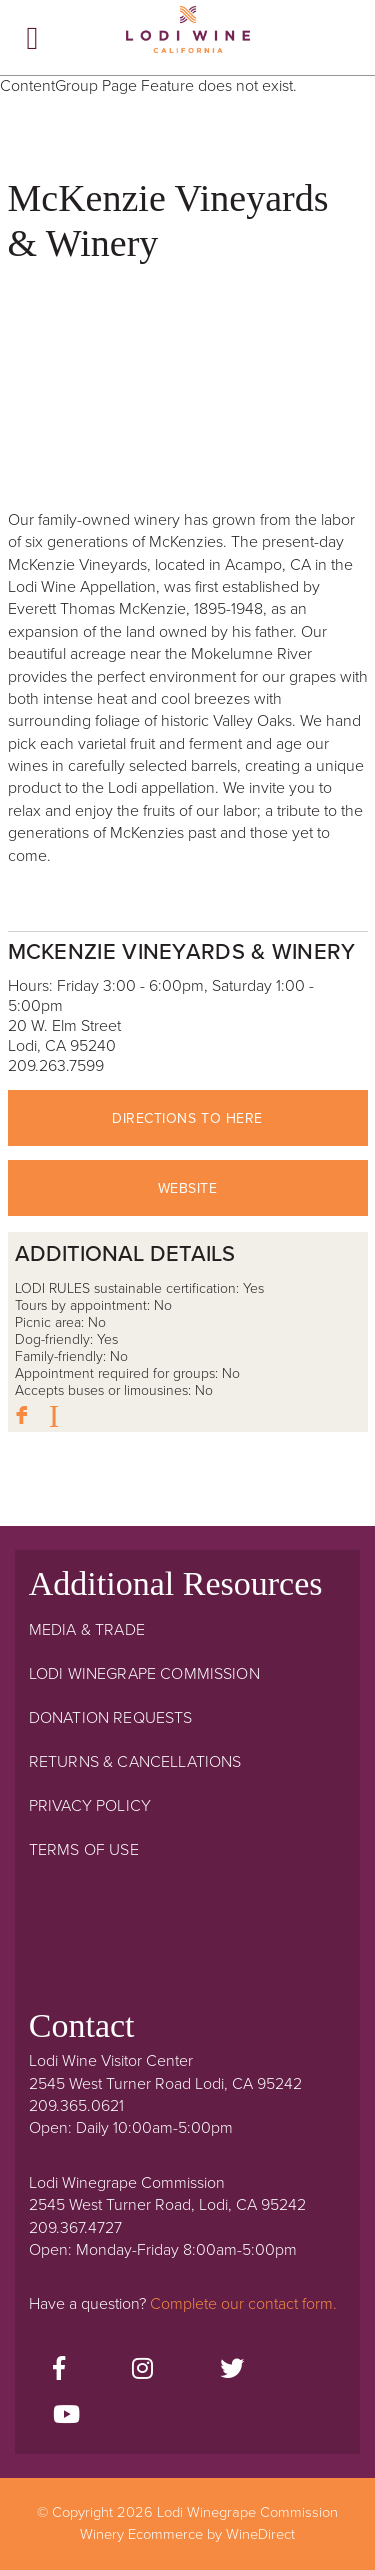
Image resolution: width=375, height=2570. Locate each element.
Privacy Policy (90, 1806)
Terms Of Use (84, 1850)
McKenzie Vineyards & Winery (182, 952)
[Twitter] (232, 2370)
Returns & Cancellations (135, 1762)
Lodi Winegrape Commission (188, 36)
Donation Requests (111, 1718)
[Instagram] (142, 2370)
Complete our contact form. (243, 2304)
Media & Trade (87, 1630)
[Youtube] (66, 2416)
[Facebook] (59, 2370)
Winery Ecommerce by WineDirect (187, 2534)
